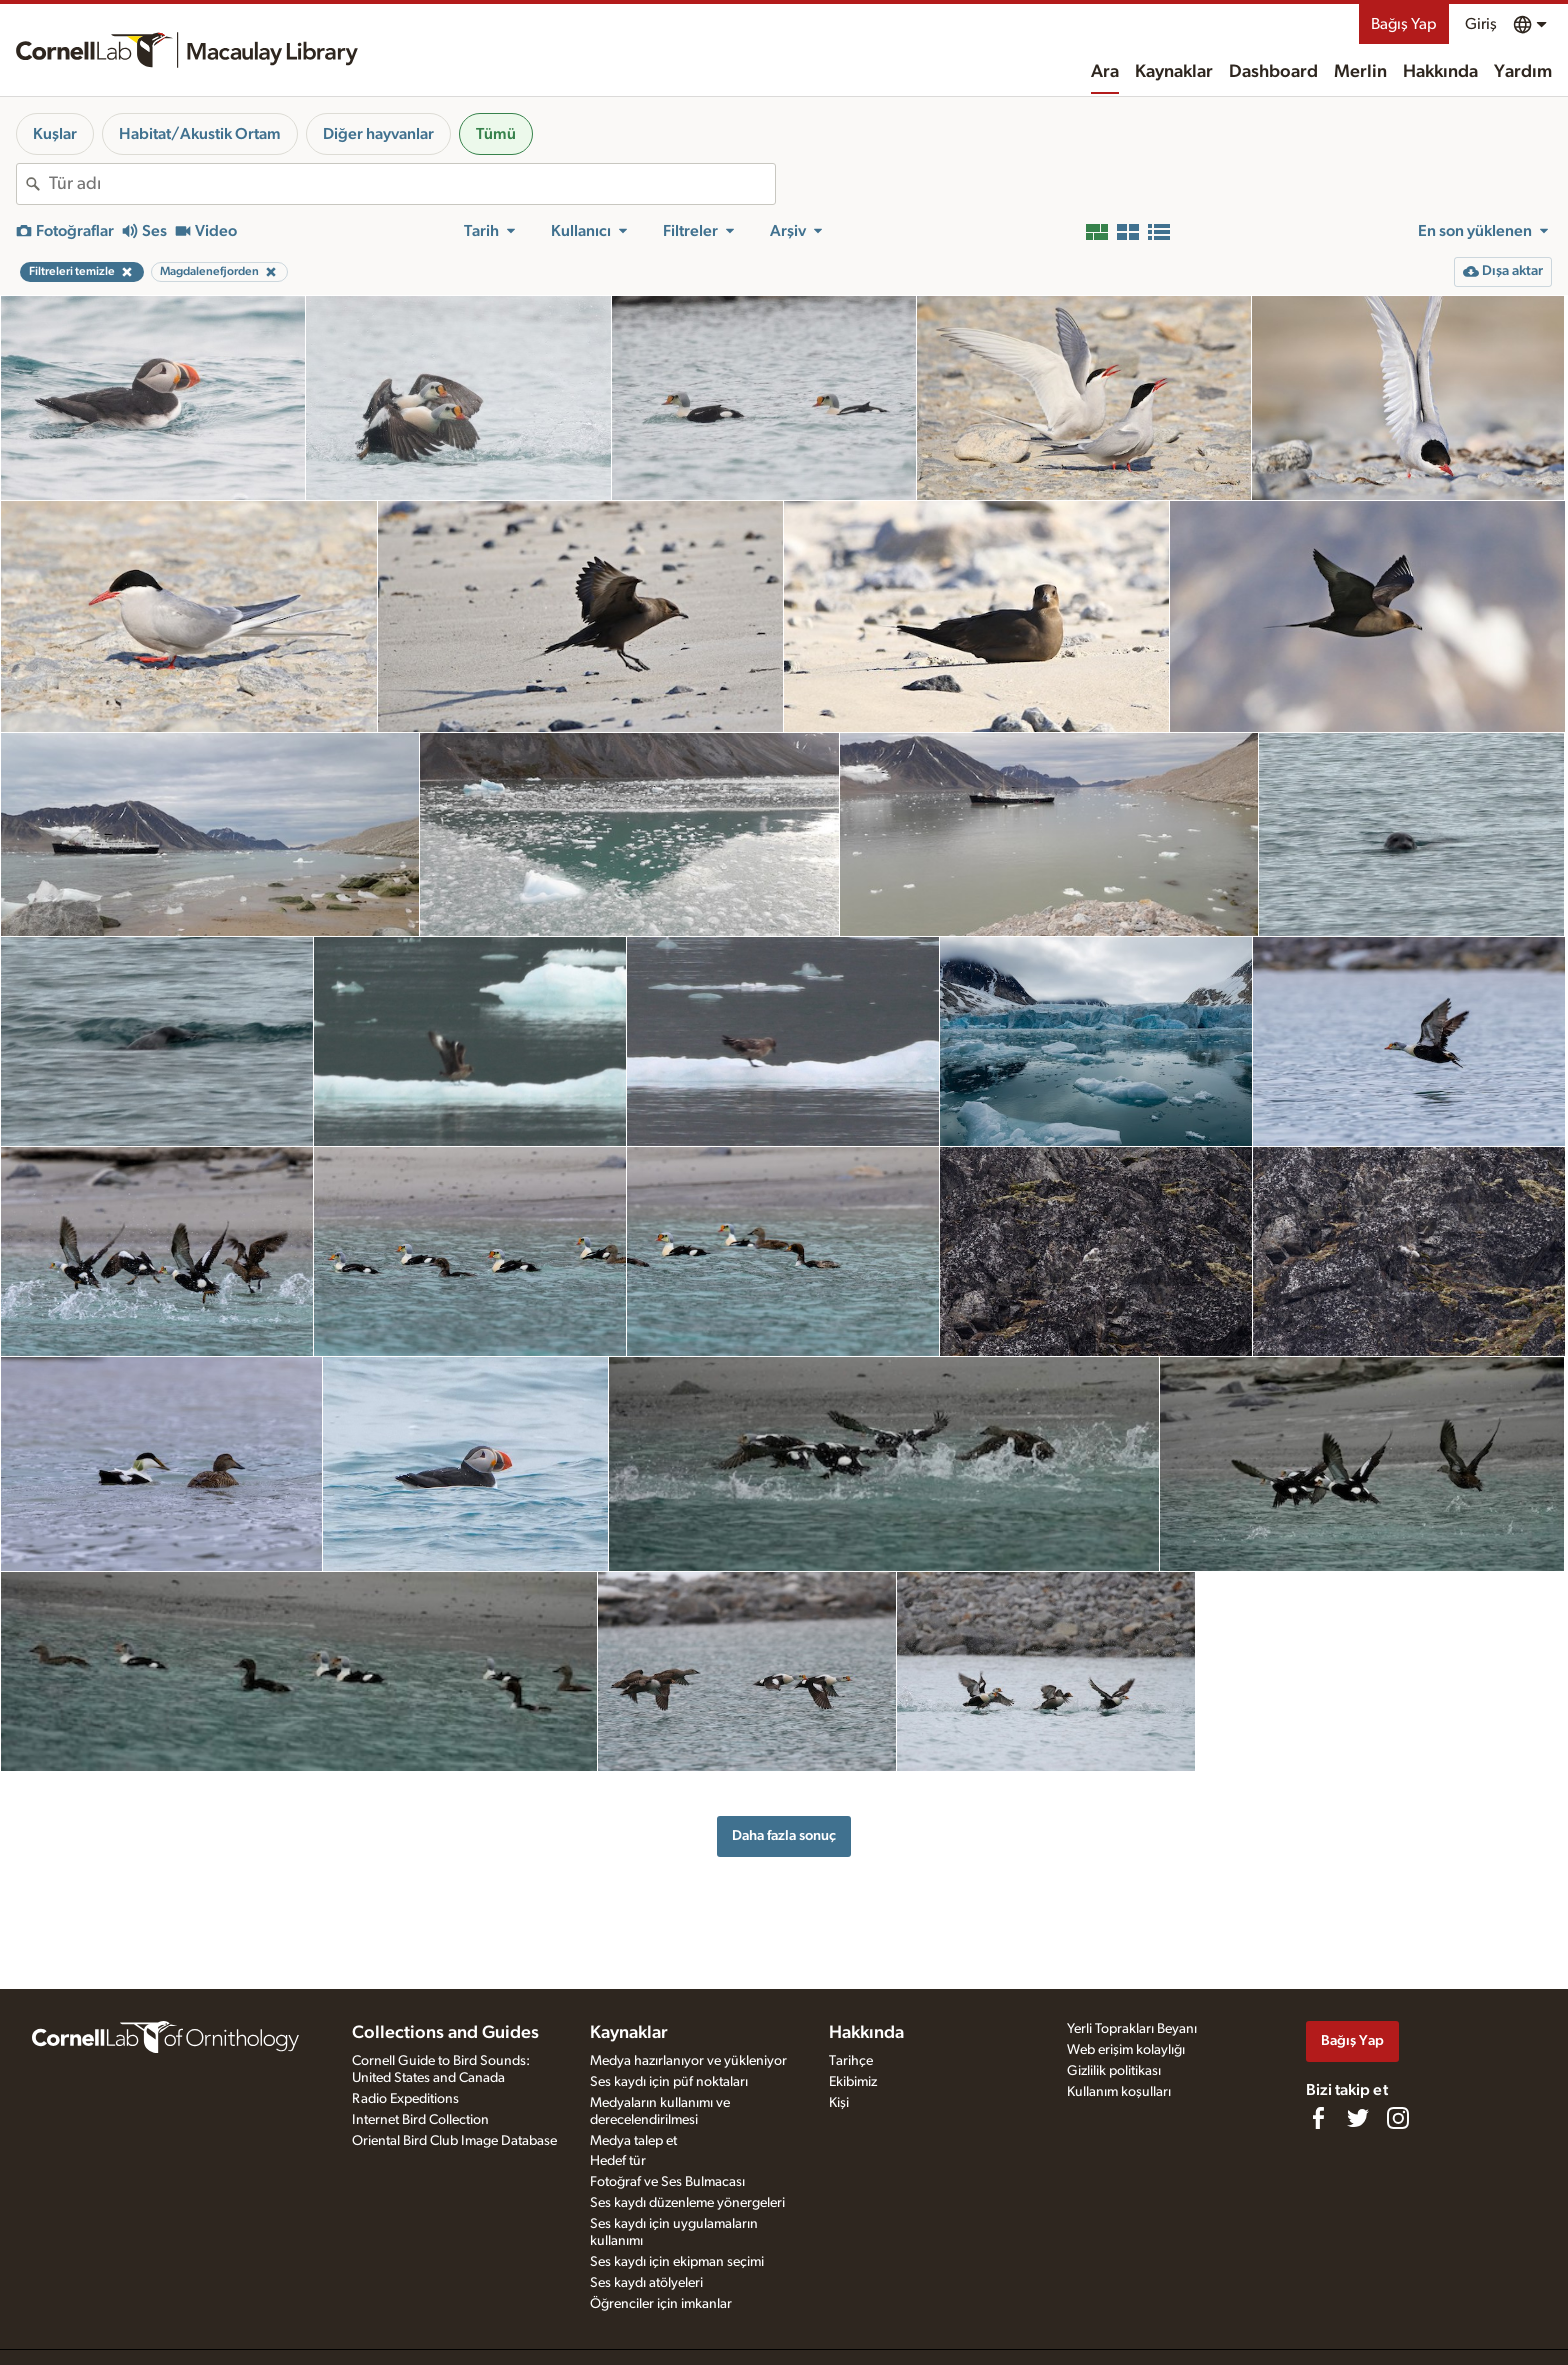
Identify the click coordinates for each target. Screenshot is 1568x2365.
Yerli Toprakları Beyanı (1132, 2029)
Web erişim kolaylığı (1126, 2050)
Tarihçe (851, 2061)
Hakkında (1440, 72)
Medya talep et (633, 2141)
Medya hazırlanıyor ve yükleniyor (688, 2061)
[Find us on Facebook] (1318, 2118)
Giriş (1481, 24)
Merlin (1360, 72)
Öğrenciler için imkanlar (661, 2304)
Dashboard (1273, 72)
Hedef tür (618, 2161)
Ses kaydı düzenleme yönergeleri (687, 2203)
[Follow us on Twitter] (1358, 2118)
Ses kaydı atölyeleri (646, 2283)
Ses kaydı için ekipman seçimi (677, 2262)
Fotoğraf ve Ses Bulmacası (667, 2182)
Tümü (496, 134)
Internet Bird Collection (420, 2120)
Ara (1105, 72)
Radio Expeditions (405, 2099)
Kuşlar (55, 134)
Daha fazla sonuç (784, 1835)
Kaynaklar (1174, 72)
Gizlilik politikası (1114, 2071)
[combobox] (412, 184)
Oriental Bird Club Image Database (454, 2141)
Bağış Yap (1404, 24)
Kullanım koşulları (1119, 2092)
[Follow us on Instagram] (1398, 2118)
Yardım (1523, 72)
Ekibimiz (853, 2082)
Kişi (839, 2103)
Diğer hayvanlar (378, 134)
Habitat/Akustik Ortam (200, 134)
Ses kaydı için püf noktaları (669, 2082)
